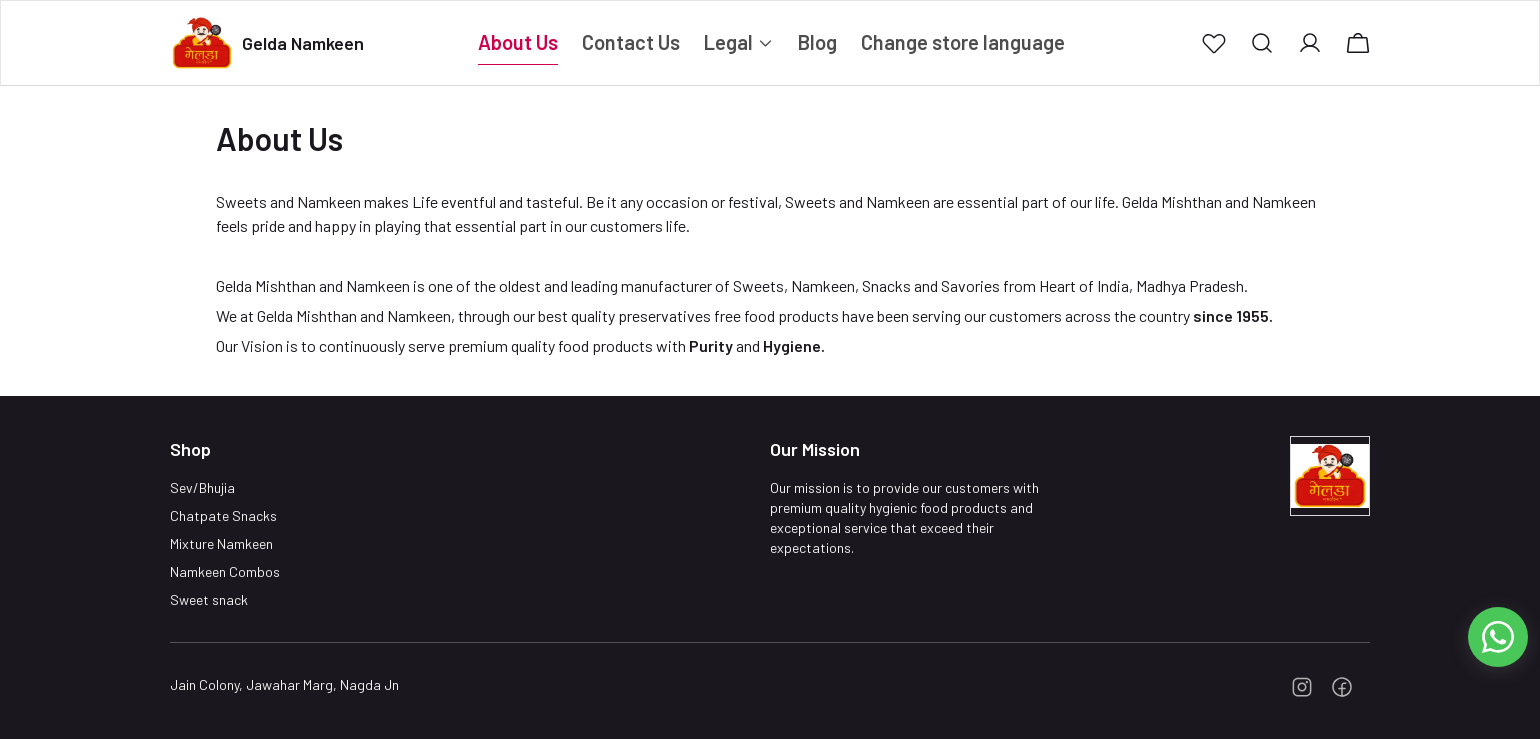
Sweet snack (209, 599)
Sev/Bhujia (202, 487)
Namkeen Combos (225, 571)
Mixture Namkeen (221, 543)
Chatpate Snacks (223, 515)
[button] (1214, 43)
